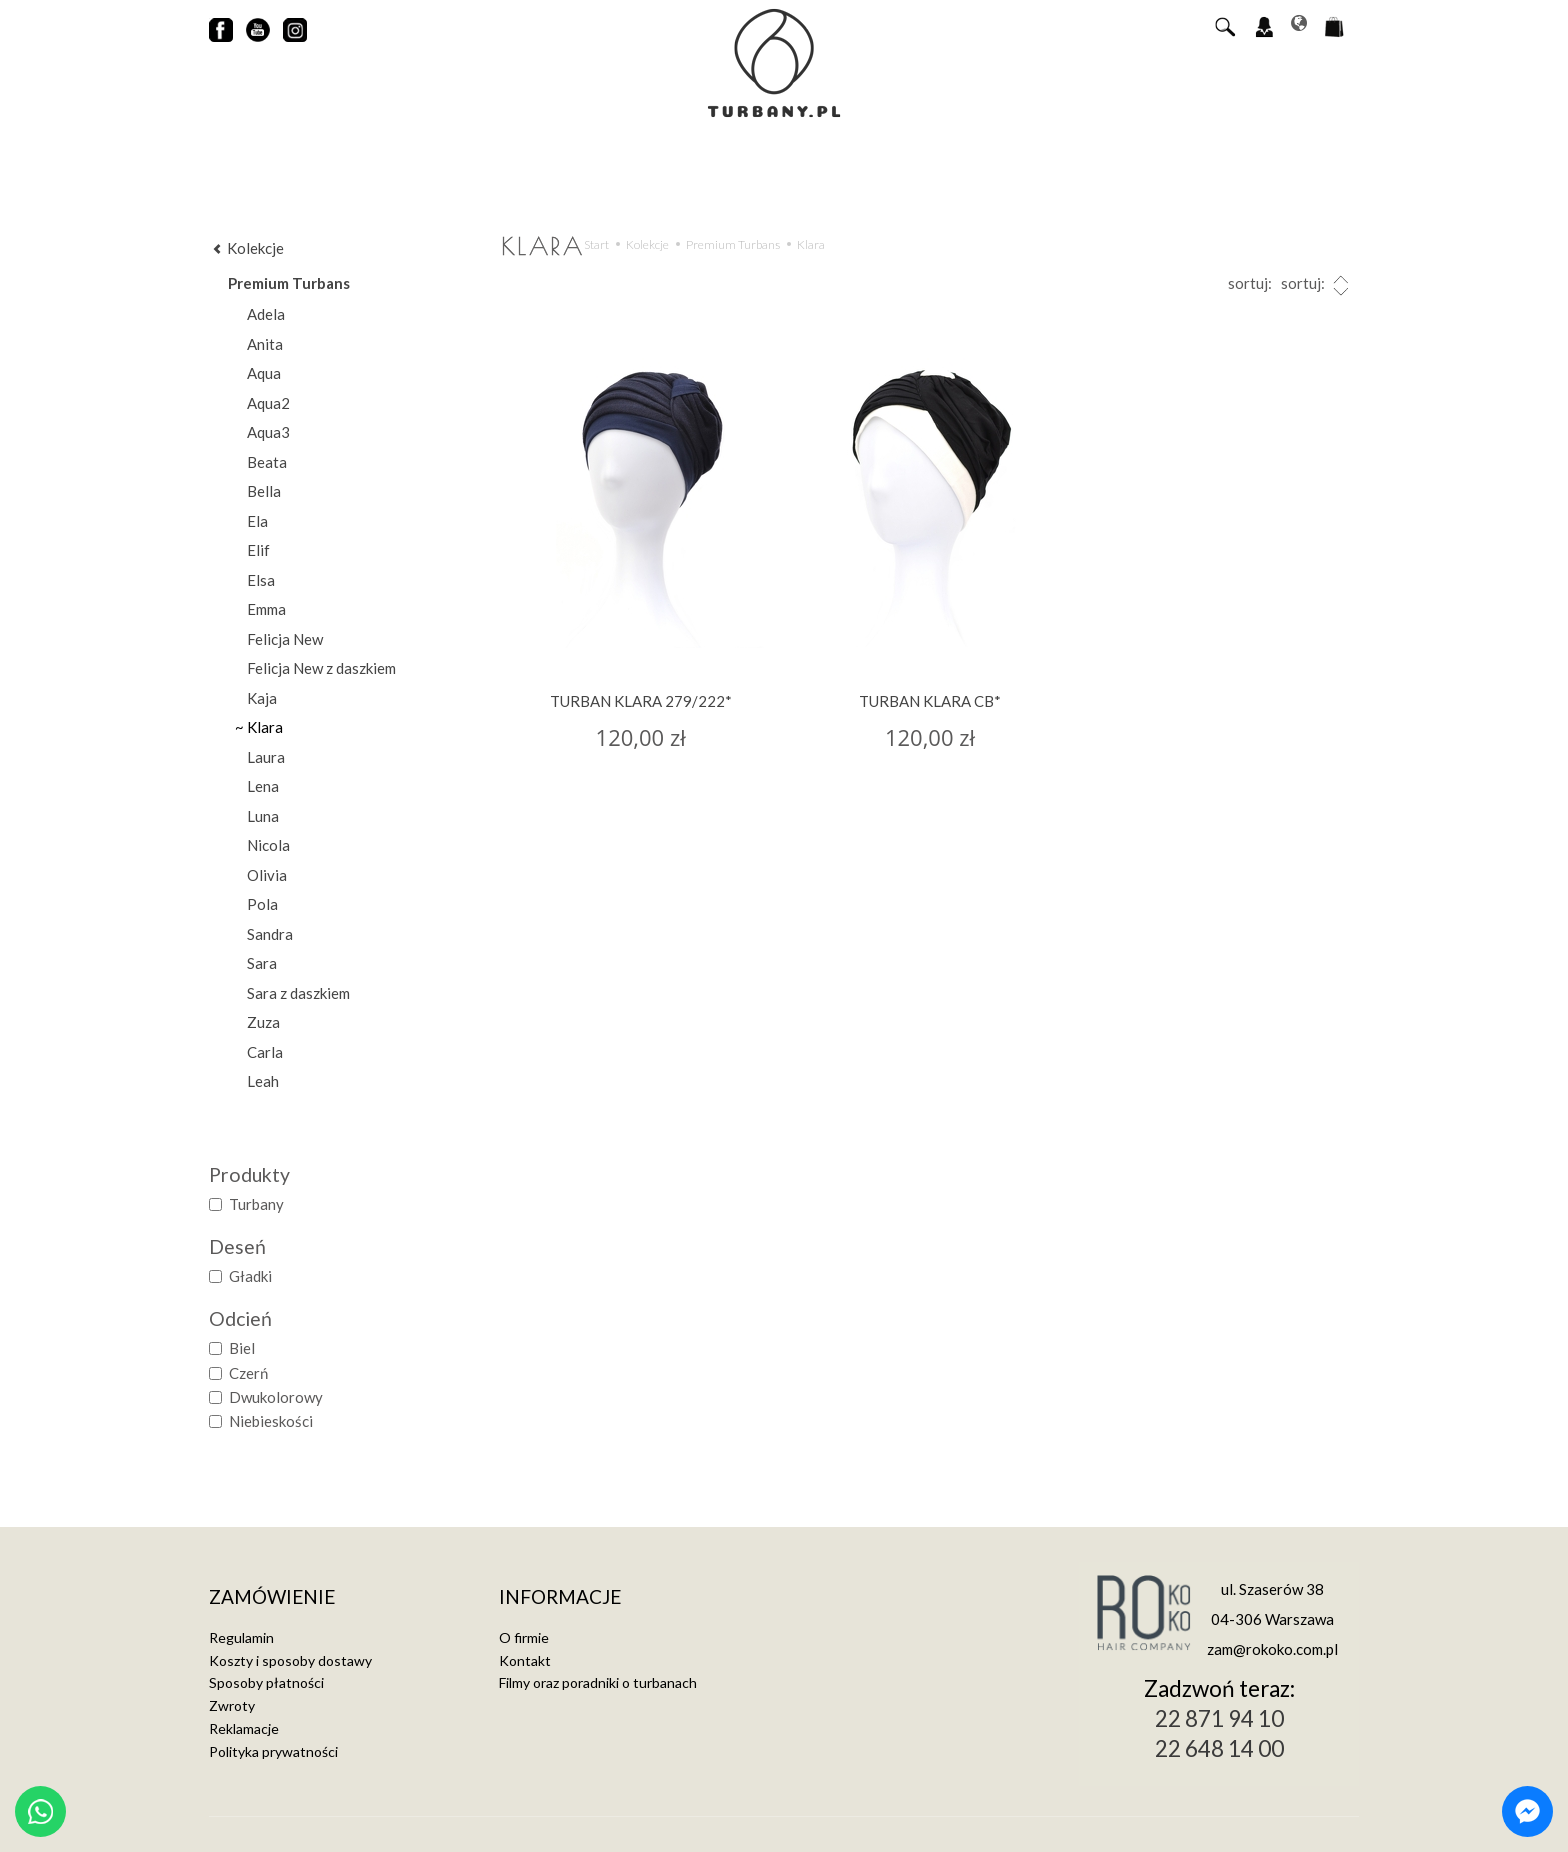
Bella (264, 491)
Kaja (262, 698)
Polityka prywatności (273, 1751)
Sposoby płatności (266, 1682)
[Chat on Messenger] (1527, 1811)
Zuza (263, 1022)
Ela (257, 521)
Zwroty (232, 1705)
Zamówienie (272, 1597)
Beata (267, 462)
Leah (263, 1081)
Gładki (240, 1276)
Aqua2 (268, 403)
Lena (263, 786)
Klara (265, 727)
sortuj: (1317, 285)
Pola (262, 904)
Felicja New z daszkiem (321, 668)
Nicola (268, 845)
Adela (266, 314)
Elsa (261, 580)
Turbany (246, 1204)
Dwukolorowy (266, 1397)
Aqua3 (268, 432)
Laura (266, 757)
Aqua (264, 373)
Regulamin (241, 1637)
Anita (265, 344)
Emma (266, 609)
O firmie (524, 1637)
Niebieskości (261, 1421)
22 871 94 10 (1219, 1718)
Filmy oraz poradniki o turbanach (598, 1682)
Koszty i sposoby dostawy (290, 1660)
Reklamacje (244, 1728)
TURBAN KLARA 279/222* (641, 701)
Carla (265, 1052)
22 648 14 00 (1219, 1748)
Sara (262, 963)
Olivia (267, 875)
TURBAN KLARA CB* (930, 701)
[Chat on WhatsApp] (40, 1811)
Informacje (560, 1597)
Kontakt (525, 1660)
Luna (263, 816)
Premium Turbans (289, 283)
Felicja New (285, 639)
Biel (232, 1348)
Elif (258, 550)
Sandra (270, 934)
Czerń (238, 1373)
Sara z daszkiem (298, 993)
